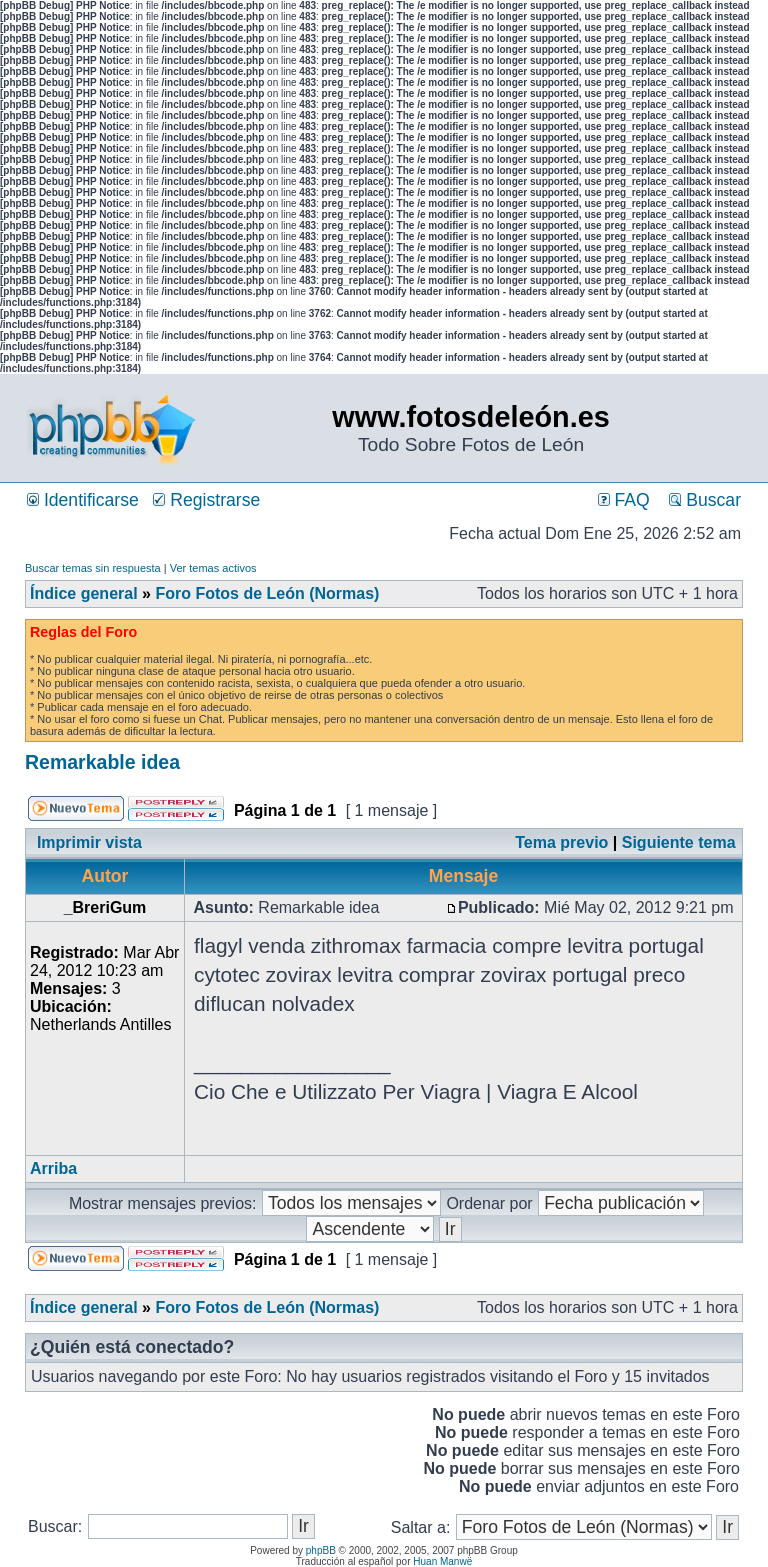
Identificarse (83, 500)
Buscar (705, 500)
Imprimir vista (89, 842)
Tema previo (561, 842)
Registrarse (206, 500)
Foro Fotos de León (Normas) (267, 593)
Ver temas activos (213, 568)
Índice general (84, 593)
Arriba (53, 1168)
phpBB (321, 1550)
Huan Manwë (442, 1561)
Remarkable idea (102, 762)
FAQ (624, 500)
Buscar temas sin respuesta (93, 568)
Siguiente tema (679, 842)
